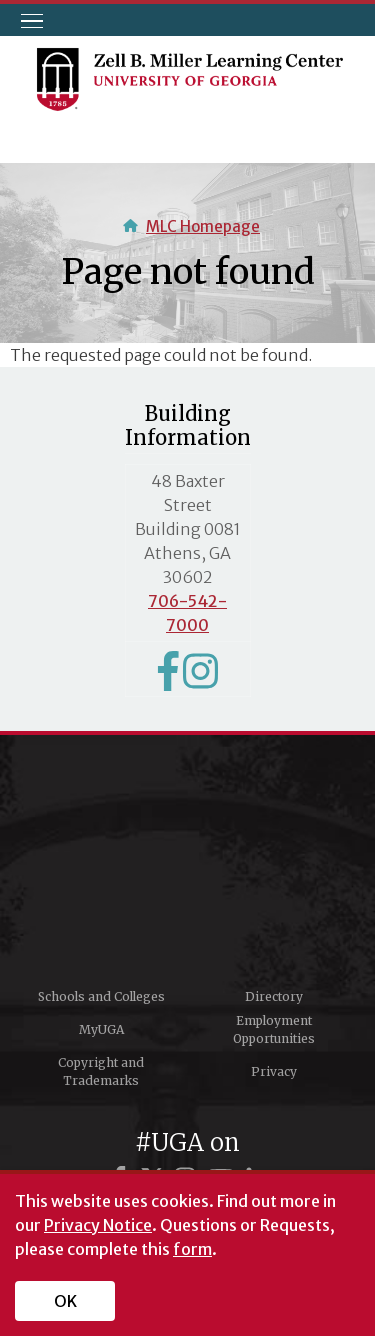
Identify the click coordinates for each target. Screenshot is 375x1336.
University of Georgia (188, 868)
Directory (274, 996)
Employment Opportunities (274, 1029)
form (192, 1249)
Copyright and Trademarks (101, 1071)
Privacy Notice (98, 1225)
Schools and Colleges (101, 996)
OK (65, 1301)
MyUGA (101, 1029)
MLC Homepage (203, 226)
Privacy (274, 1071)
